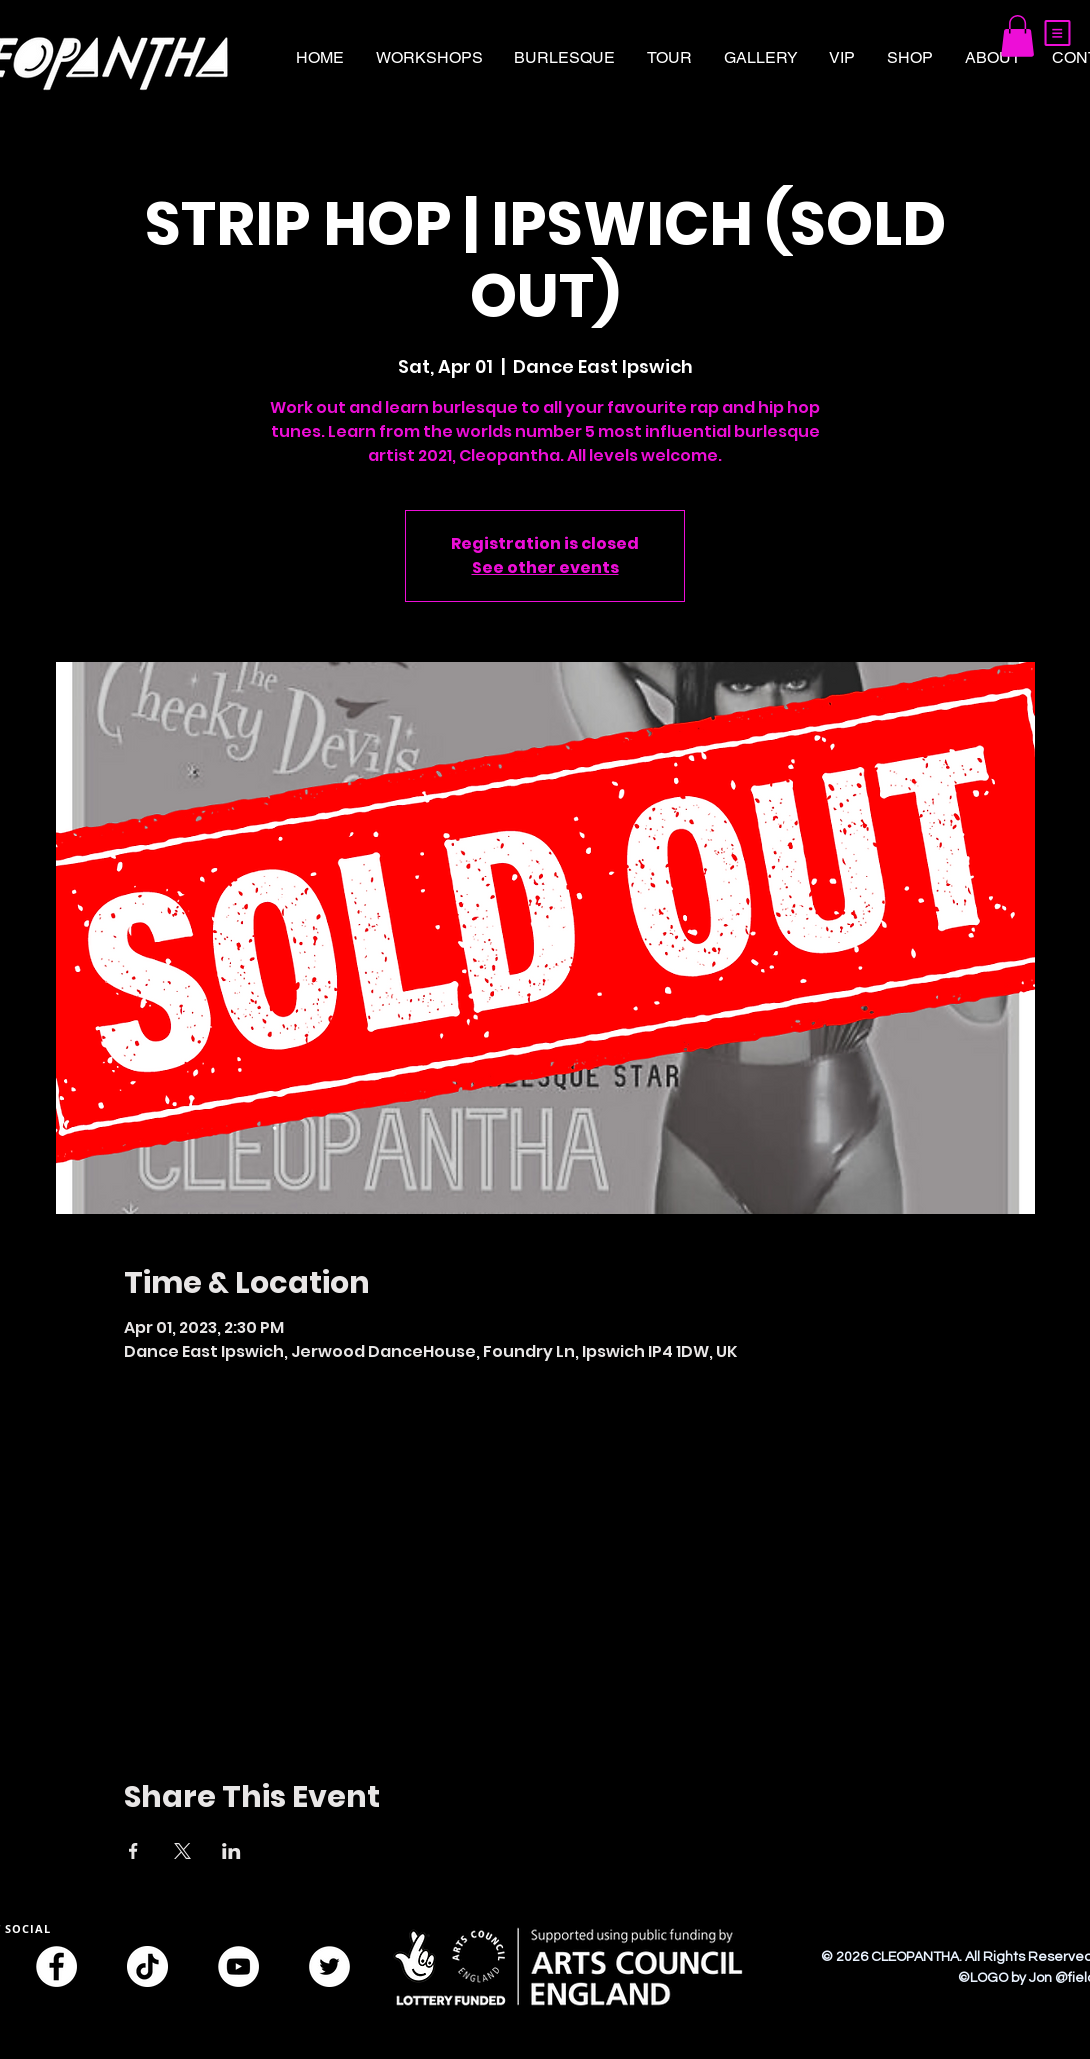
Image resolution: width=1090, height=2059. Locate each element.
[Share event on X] (182, 1851)
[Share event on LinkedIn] (231, 1851)
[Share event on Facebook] (133, 1851)
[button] (1057, 33)
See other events (545, 567)
